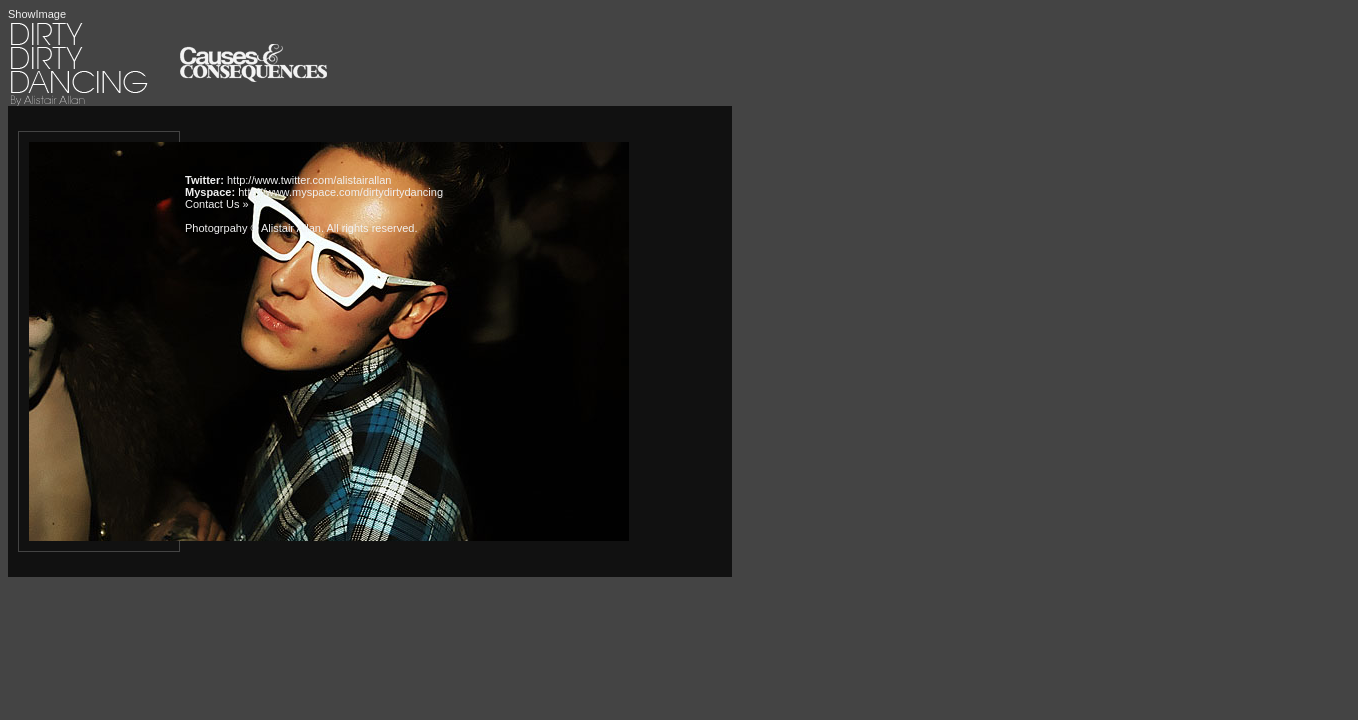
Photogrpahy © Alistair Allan (253, 228)
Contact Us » (217, 204)
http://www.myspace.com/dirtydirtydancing (340, 192)
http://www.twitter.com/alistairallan (309, 180)
